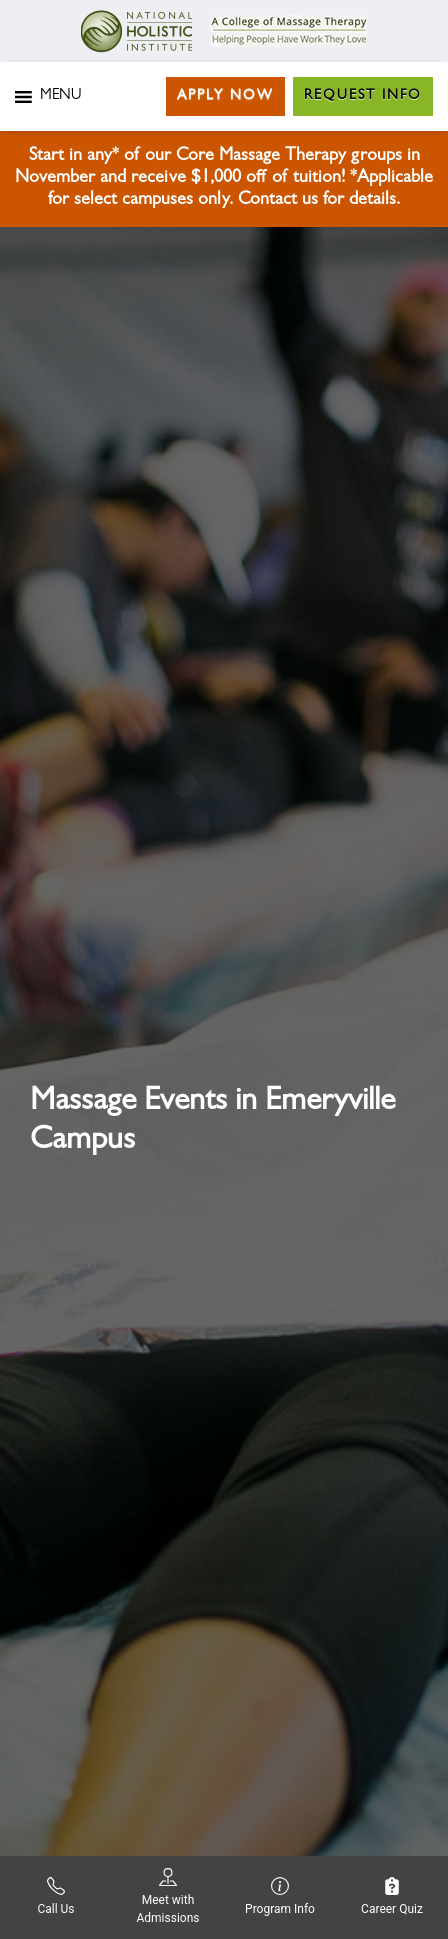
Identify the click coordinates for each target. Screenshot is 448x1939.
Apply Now (225, 96)
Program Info (280, 1896)
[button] (60, 97)
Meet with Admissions (167, 1896)
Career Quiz (392, 1896)
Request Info (363, 96)
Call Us (55, 1896)
